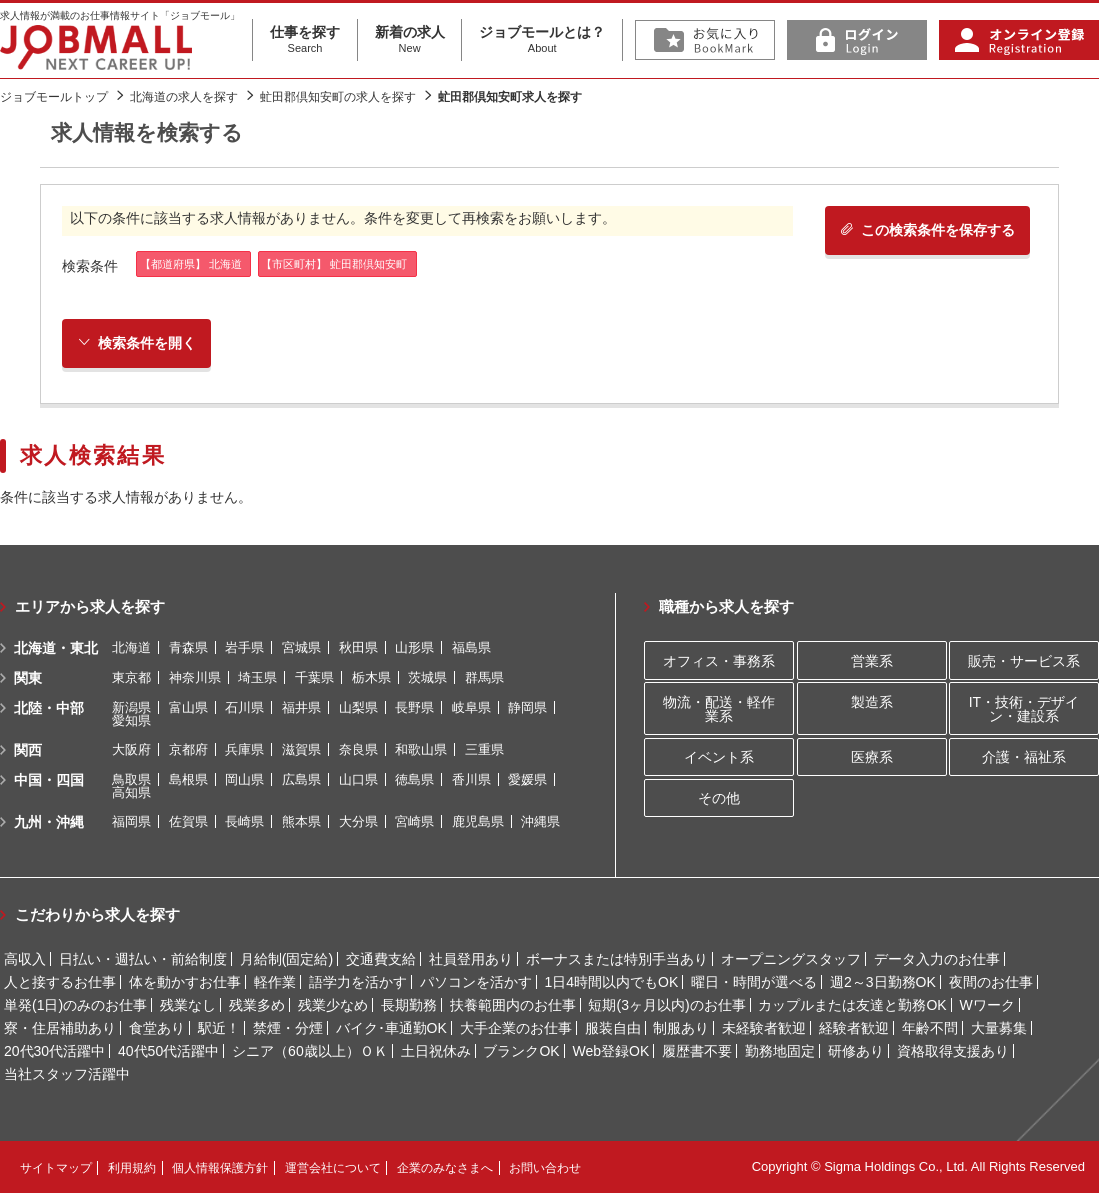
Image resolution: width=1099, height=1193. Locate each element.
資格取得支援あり (953, 1051)
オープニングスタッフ (791, 959)
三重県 (484, 749)
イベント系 (719, 757)
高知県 (131, 792)
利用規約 (132, 1168)
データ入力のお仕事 (937, 959)
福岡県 (131, 821)
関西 (28, 750)
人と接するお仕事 (60, 982)
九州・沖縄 (49, 822)
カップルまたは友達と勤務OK (852, 1005)
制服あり (681, 1028)
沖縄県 (540, 821)
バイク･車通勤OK (391, 1028)
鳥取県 (131, 779)
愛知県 (131, 720)
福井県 (301, 707)
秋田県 (358, 647)
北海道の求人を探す (184, 97)
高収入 (25, 959)
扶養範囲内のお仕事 (513, 1005)
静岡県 (527, 707)
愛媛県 (527, 779)
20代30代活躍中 (54, 1051)
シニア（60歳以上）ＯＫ (310, 1051)
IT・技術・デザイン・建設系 (1024, 709)
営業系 (872, 661)
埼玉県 (257, 677)
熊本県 (301, 821)
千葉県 (314, 677)
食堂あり (157, 1028)
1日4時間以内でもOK (611, 982)
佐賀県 (188, 821)
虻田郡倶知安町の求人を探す (338, 97)
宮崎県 (414, 821)
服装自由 (613, 1028)
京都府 (188, 749)
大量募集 (999, 1028)
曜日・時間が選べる (754, 982)
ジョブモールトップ (54, 97)
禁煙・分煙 (288, 1028)
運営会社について (333, 1168)
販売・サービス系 (1024, 661)
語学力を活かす (358, 982)
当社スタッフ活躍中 (67, 1074)
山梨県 (358, 707)
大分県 (358, 821)
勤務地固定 (780, 1051)
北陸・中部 (49, 708)
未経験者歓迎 (764, 1028)
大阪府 (131, 749)
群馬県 (484, 677)
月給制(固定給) (286, 959)
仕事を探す (305, 40)
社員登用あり (471, 959)
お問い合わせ (545, 1168)
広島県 (301, 779)
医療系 (872, 757)
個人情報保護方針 (220, 1168)
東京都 (131, 677)
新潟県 (131, 707)
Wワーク (987, 1005)
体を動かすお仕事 (185, 982)
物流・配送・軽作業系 (719, 709)
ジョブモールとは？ (542, 40)
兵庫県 (244, 749)
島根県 (188, 779)
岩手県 (244, 647)
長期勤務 (409, 1005)
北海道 (131, 647)
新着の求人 (410, 40)
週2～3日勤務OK (883, 982)
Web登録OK (611, 1051)
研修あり (856, 1051)
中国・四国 (49, 780)
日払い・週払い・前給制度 (143, 959)
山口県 (358, 779)
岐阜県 (471, 707)
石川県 (244, 707)
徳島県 (414, 779)
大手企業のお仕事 (516, 1028)
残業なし (188, 1005)
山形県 (414, 647)
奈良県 (358, 749)
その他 (719, 798)
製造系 (872, 702)
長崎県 (244, 821)
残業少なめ (333, 1005)
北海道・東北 (56, 648)
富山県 (188, 707)
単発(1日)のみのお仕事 (75, 1005)
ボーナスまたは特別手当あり (617, 959)
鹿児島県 (478, 821)
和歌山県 (421, 749)
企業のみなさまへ (445, 1168)
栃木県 (371, 677)
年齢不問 (930, 1028)
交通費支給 (381, 959)
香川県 (471, 779)
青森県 (188, 647)
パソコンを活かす (476, 982)
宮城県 (301, 647)
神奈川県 (195, 677)
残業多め (257, 1005)
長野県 (414, 707)
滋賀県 (301, 749)
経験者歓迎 (854, 1028)
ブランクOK (521, 1051)
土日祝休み (436, 1051)
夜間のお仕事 (991, 982)
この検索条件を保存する (927, 230)
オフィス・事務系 (719, 661)
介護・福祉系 (1024, 757)
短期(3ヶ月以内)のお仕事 (666, 1005)
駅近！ (219, 1028)
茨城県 (427, 677)
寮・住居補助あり (60, 1028)
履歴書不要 (697, 1051)
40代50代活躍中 (168, 1051)
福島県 (471, 647)
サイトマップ (56, 1168)
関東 (28, 678)
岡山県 (244, 779)
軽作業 (275, 982)
